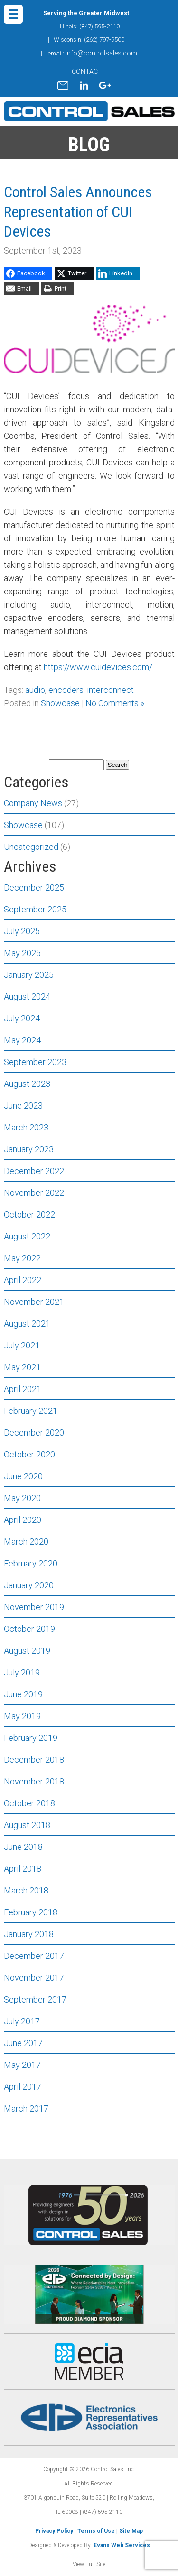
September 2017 (35, 1999)
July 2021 (22, 1345)
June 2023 (23, 1106)
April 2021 (22, 1389)
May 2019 (22, 1716)
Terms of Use (96, 2531)
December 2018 (34, 1760)
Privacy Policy (54, 2531)
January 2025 (29, 975)
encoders (66, 690)
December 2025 (34, 887)
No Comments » (114, 703)
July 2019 (22, 1672)
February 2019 (30, 1738)
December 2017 (34, 1956)
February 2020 (30, 1563)
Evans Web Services (122, 2545)
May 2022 (22, 1258)
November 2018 (34, 1781)
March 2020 (26, 1542)
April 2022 (22, 1280)
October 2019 (29, 1629)
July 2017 (22, 2021)
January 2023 (29, 1149)
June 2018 (23, 1847)
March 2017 (26, 2108)
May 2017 (22, 2065)
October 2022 (29, 1215)
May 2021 (22, 1367)
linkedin (83, 85)
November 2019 (34, 1607)
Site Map (131, 2531)
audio (35, 690)
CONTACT (87, 71)
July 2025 (22, 931)
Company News (33, 803)
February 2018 (30, 1912)
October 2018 (29, 1803)
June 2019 (23, 1694)
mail (62, 85)
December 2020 (34, 1433)
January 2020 (29, 1585)
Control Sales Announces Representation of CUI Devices (78, 211)
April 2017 (22, 2087)
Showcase (60, 703)
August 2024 (27, 996)
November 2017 (34, 1978)
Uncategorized (31, 847)
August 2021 (27, 1324)
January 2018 (29, 1934)
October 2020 (29, 1454)
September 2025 (35, 909)
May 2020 (22, 1498)
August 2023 (27, 1084)
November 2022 (34, 1193)
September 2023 (35, 1062)
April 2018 (22, 1869)
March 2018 (26, 1890)
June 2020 (23, 1476)
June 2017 (23, 2043)
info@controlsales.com (101, 53)
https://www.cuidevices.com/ (98, 667)
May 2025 (22, 953)
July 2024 (22, 1018)
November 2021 (34, 1302)
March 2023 (26, 1127)
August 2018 (27, 1825)
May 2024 (22, 1040)
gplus (105, 85)
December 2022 (34, 1171)
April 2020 (22, 1520)
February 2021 (30, 1411)
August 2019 (27, 1651)
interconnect (110, 690)
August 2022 (27, 1236)
